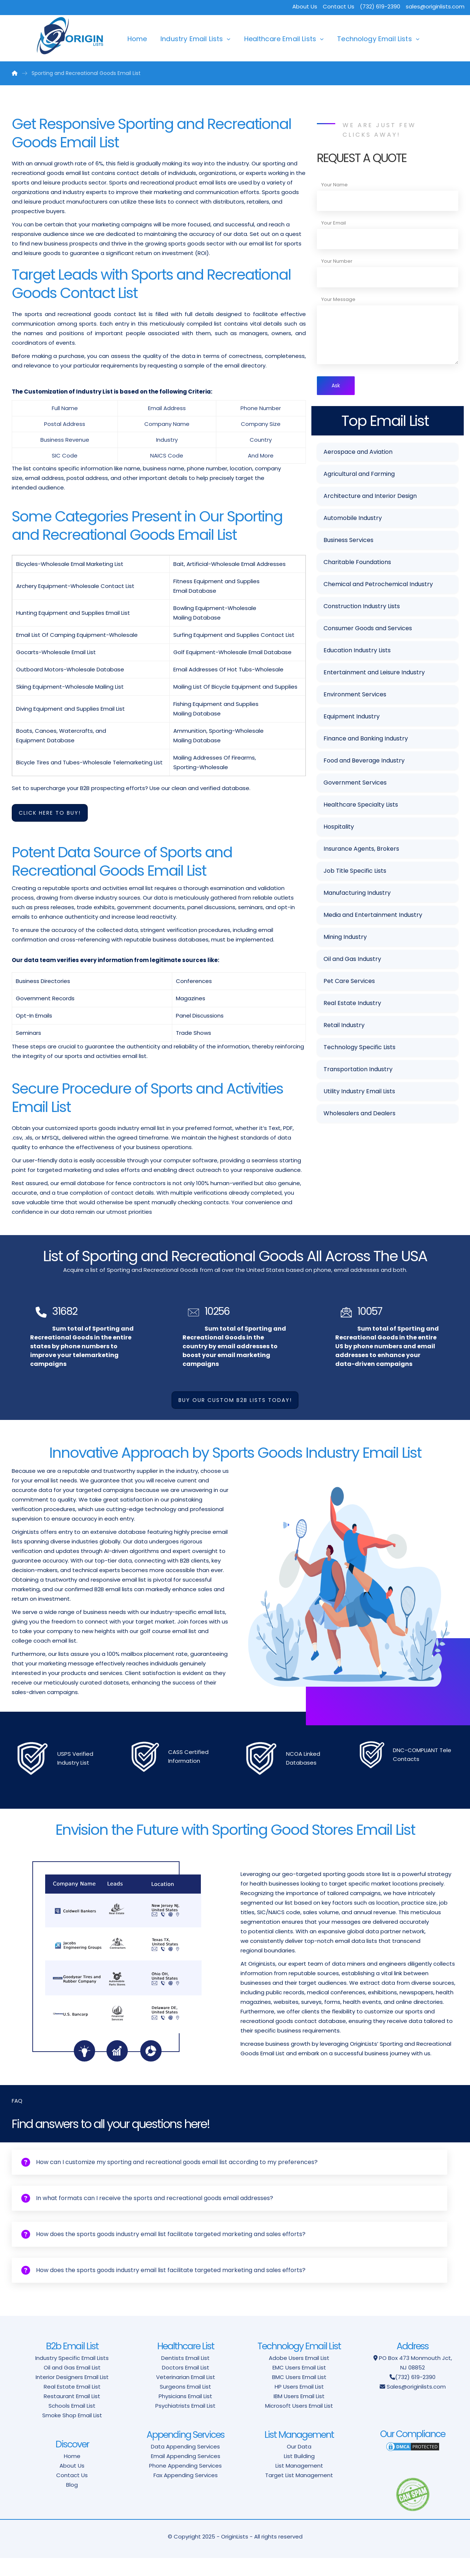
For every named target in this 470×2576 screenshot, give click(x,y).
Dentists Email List (185, 2376)
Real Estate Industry (352, 1004)
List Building (299, 2474)
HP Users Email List (299, 2404)
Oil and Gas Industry (352, 960)
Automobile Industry (352, 519)
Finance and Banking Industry (365, 740)
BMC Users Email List (299, 2395)
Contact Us (338, 6)
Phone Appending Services (185, 2483)
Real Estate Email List (72, 2404)
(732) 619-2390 (415, 2395)
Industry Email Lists (191, 38)
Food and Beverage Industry (364, 762)
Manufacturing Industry (357, 894)
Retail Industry (344, 1026)
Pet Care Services (349, 982)
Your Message (338, 299)
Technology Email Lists (374, 38)
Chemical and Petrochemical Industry (378, 585)
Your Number (336, 261)
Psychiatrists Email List (185, 2424)
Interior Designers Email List (72, 2395)
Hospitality (338, 828)
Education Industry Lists (357, 651)
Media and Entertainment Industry (372, 916)
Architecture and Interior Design (370, 497)
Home (137, 38)
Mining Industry (345, 938)
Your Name (334, 184)
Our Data (299, 2464)
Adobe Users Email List (299, 2376)
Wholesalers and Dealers (359, 1115)
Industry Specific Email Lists (72, 2376)
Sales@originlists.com (416, 2404)
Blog (72, 2503)
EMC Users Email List (299, 2385)
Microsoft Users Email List (299, 2424)
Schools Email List (71, 2424)
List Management (299, 2483)
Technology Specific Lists (359, 1048)
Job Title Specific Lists (354, 872)
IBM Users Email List (299, 2414)
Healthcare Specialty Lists (360, 806)
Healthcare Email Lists (280, 38)
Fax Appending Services (185, 2493)
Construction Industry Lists (361, 607)
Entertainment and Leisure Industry (374, 674)
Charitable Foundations (357, 563)
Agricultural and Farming (359, 475)
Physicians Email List (185, 2414)
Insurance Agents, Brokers (361, 850)
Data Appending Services (185, 2464)
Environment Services (354, 696)
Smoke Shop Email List (72, 2433)
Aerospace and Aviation (358, 453)
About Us (304, 6)
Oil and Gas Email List (72, 2385)
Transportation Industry (358, 1070)
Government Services (355, 784)
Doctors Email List (185, 2385)
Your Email (333, 222)
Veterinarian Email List (185, 2395)
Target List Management (299, 2493)
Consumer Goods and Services (367, 629)
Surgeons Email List (185, 2404)
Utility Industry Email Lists (359, 1092)
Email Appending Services (185, 2474)
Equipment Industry (351, 718)
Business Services (348, 541)
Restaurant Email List (72, 2414)
